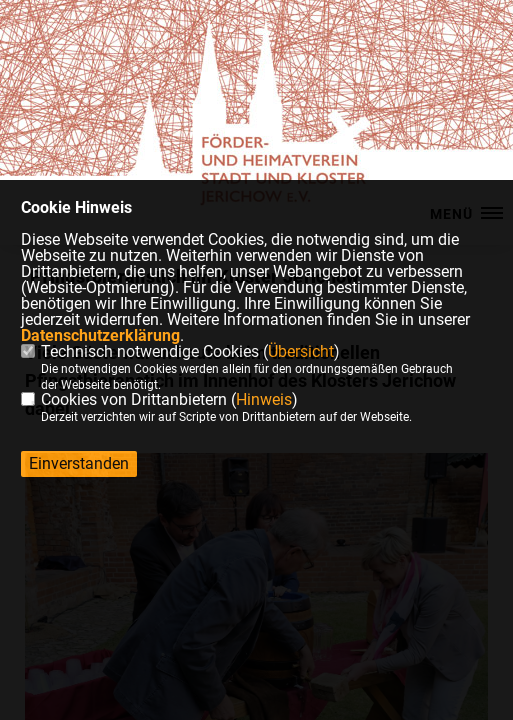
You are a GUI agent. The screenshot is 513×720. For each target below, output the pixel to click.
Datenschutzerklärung (100, 335)
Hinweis (264, 399)
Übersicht (301, 351)
